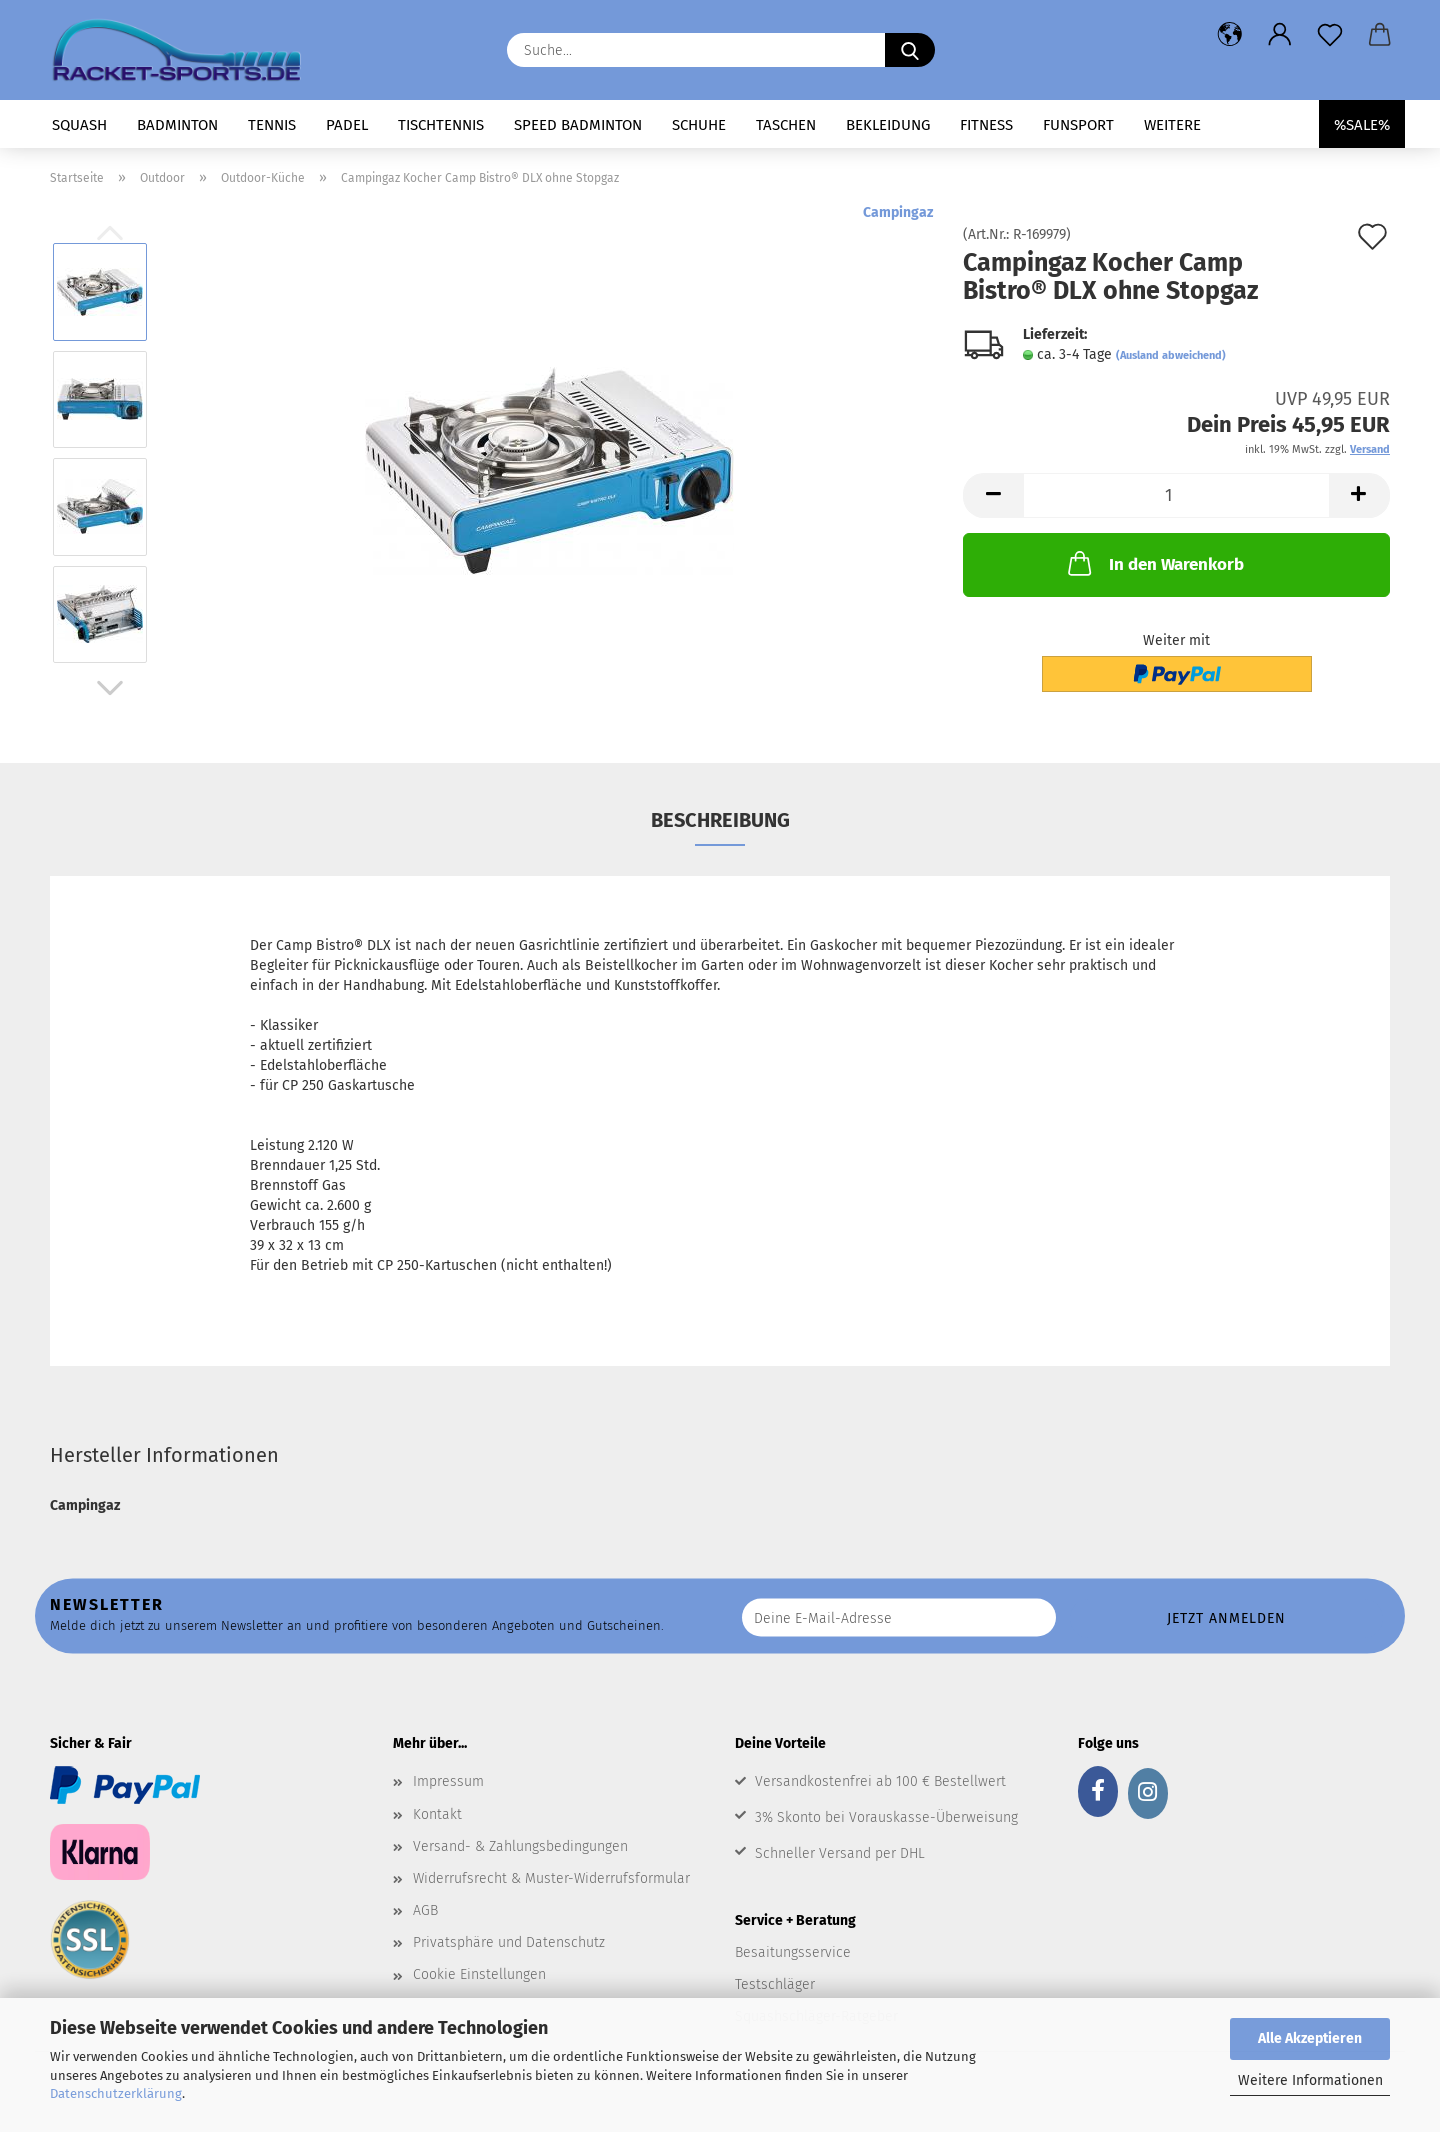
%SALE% (1362, 125)
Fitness (986, 125)
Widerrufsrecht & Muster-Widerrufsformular (551, 1878)
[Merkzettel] (1330, 35)
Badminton (177, 125)
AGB (425, 1910)
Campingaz (898, 212)
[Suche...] (910, 50)
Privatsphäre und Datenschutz (509, 1942)
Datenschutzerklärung (116, 2093)
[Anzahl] (1176, 495)
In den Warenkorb (1154, 563)
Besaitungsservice (793, 1952)
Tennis (272, 125)
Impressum (448, 1781)
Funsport (1078, 125)
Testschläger (775, 1984)
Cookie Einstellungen (479, 1974)
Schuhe (699, 125)
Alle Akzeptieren (1310, 2038)
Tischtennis (441, 125)
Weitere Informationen (1310, 2080)
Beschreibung (720, 820)
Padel (347, 125)
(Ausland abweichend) (1171, 355)
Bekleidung (888, 125)
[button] (1230, 35)
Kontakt (437, 1814)
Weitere (1172, 125)
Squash (79, 125)
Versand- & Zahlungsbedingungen (520, 1846)
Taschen (786, 125)
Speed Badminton (578, 125)
